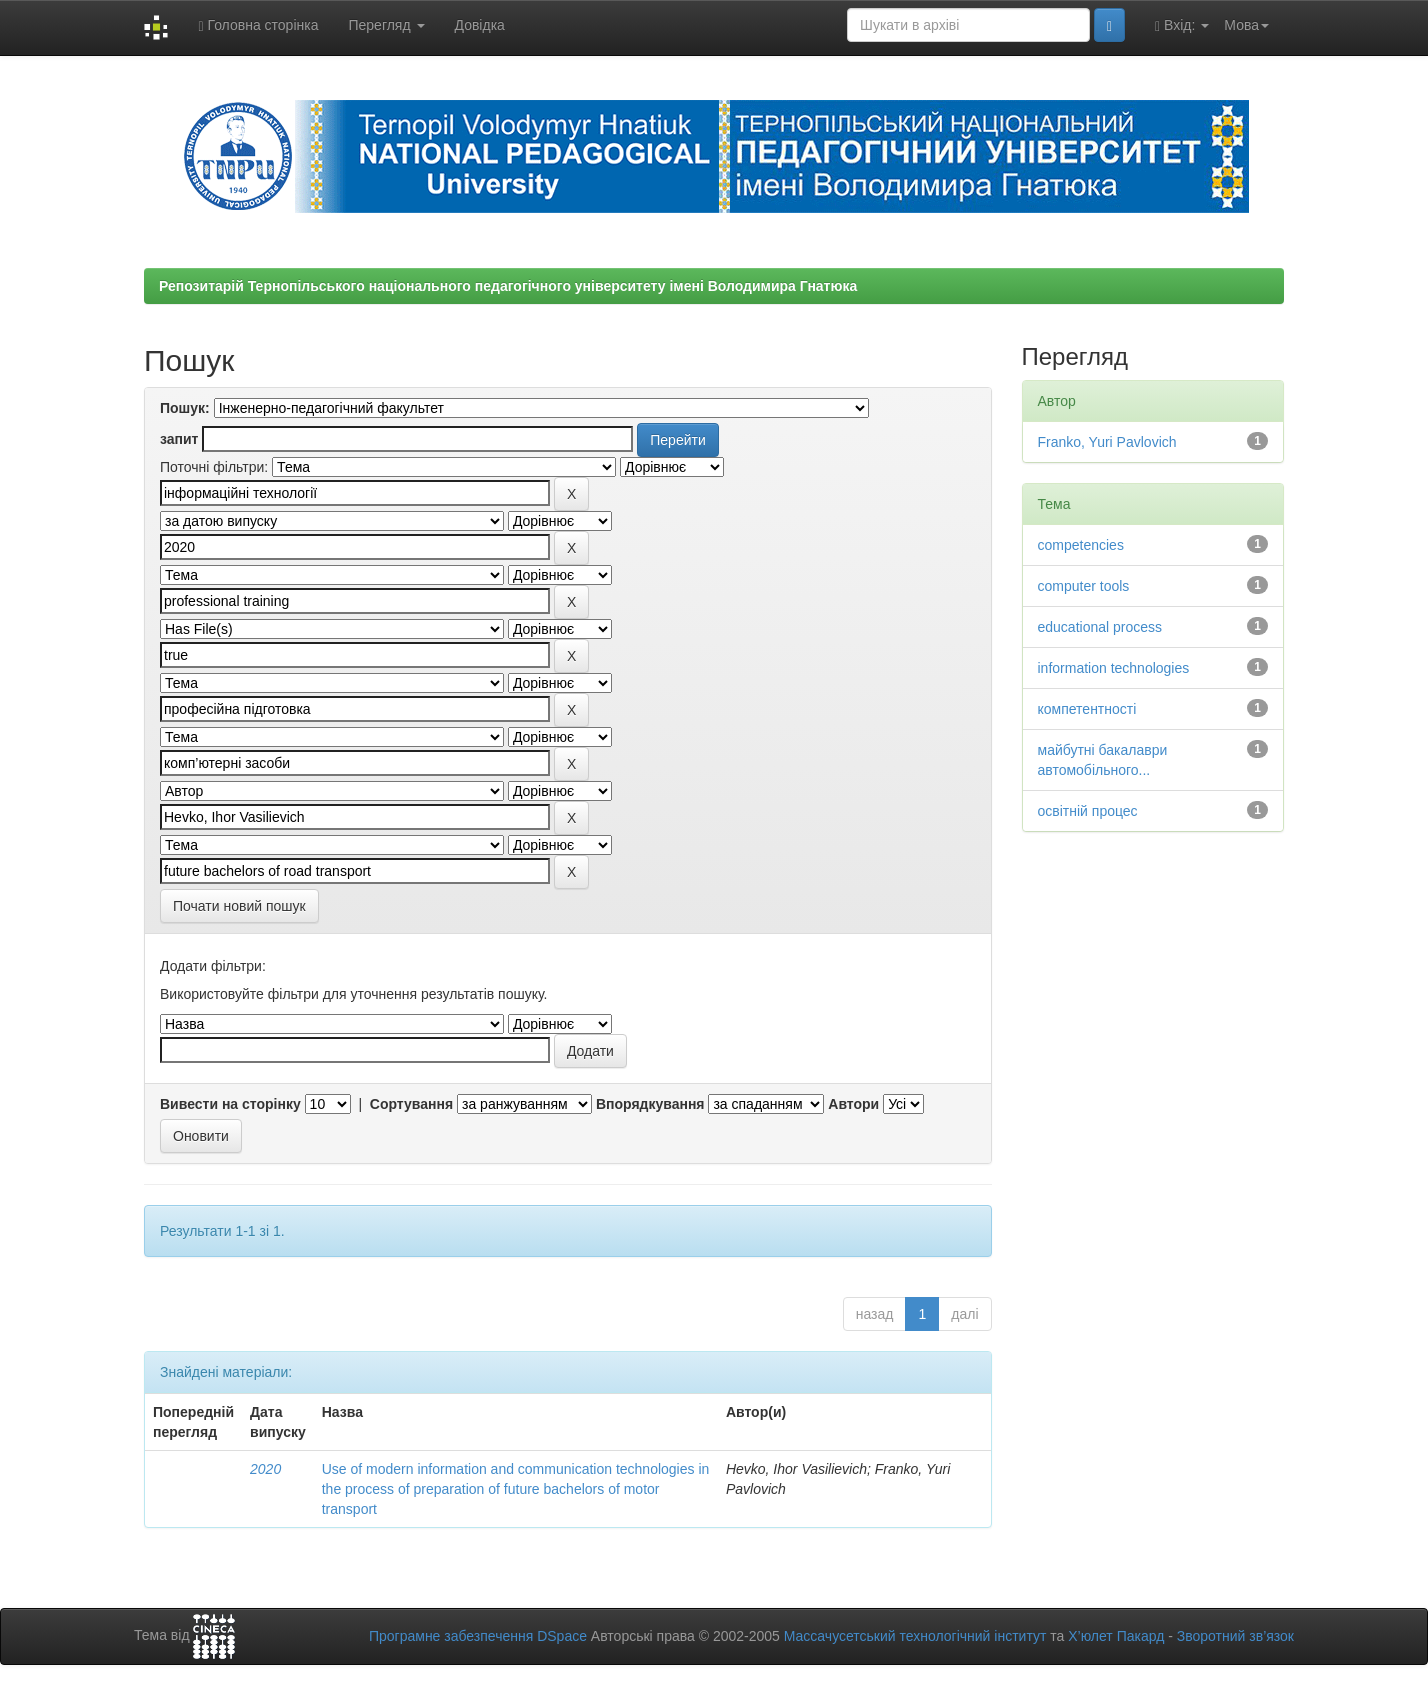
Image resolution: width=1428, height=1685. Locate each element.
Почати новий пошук (239, 906)
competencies (1081, 545)
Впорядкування (650, 1104)
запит (179, 439)
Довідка (480, 25)
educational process (1100, 627)
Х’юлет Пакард (1116, 1636)
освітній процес (1088, 811)
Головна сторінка (258, 25)
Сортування (411, 1104)
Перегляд (386, 25)
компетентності (1087, 709)
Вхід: (1182, 25)
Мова (1246, 25)
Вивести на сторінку (230, 1104)
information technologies (1114, 668)
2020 (265, 1469)
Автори (853, 1104)
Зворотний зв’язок (1235, 1636)
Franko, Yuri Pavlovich (1107, 442)
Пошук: (185, 408)
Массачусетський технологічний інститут (915, 1636)
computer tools (1084, 586)
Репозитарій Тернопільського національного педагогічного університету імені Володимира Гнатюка (508, 286)
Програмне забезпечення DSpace (478, 1636)
